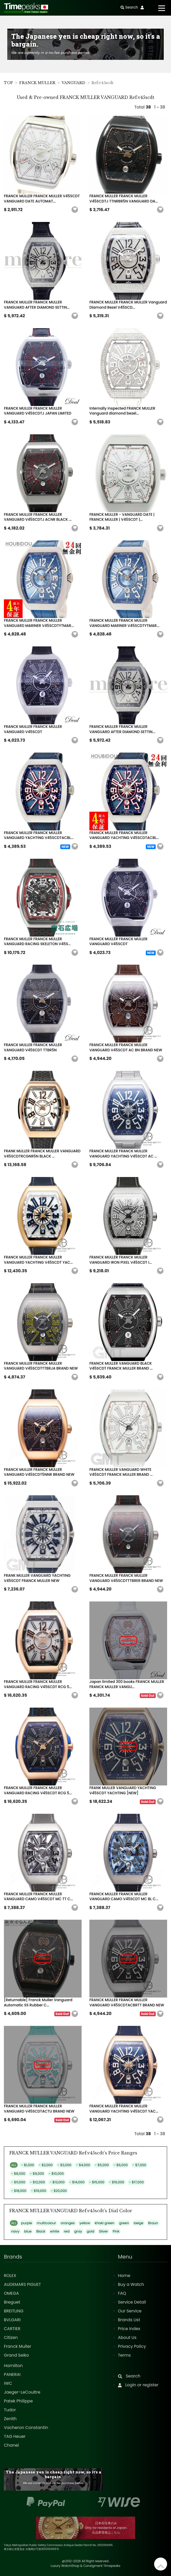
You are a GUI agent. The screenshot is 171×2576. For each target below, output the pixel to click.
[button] (75, 209)
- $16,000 (116, 2182)
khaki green (104, 2223)
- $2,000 (46, 2164)
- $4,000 (83, 2164)
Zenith (10, 2419)
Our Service (130, 2311)
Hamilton (13, 2366)
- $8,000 (18, 2173)
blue (27, 2231)
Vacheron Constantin (26, 2428)
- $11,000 (18, 2182)
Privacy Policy (132, 2346)
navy (15, 2231)
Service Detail (132, 2302)
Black (40, 2231)
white (54, 2231)
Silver (103, 2231)
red (67, 2231)
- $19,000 (38, 2190)
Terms (124, 2355)
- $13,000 (57, 2182)
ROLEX (10, 2276)
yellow (85, 2223)
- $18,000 (18, 2190)
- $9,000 (37, 2173)
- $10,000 (56, 2173)
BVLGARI (12, 2320)
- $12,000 (37, 2182)
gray (78, 2231)
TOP (8, 82)
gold (90, 2231)
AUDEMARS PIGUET (22, 2284)
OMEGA (11, 2293)
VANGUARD (73, 82)
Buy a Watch (131, 2284)
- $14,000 (76, 2182)
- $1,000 (27, 2164)
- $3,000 (64, 2164)
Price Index (129, 2329)
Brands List (129, 2320)
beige (138, 2223)
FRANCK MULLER (37, 82)
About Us (127, 2337)
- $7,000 (139, 2164)
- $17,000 (136, 2182)
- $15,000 (96, 2182)
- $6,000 (121, 2164)
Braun (153, 2223)
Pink (116, 2231)
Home (124, 2276)
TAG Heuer (14, 2436)
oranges (68, 2223)
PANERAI (12, 2374)
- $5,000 (102, 2164)
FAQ (122, 2293)
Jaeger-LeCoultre (22, 2392)
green (124, 2223)
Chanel (11, 2445)
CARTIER (12, 2329)
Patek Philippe (18, 2401)
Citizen (11, 2337)
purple (26, 2223)
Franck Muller (17, 2346)
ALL (13, 2164)
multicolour (46, 2223)
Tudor (10, 2410)
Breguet (12, 2302)
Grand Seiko (16, 2355)
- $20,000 (59, 2190)
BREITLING (13, 2311)
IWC (8, 2383)
